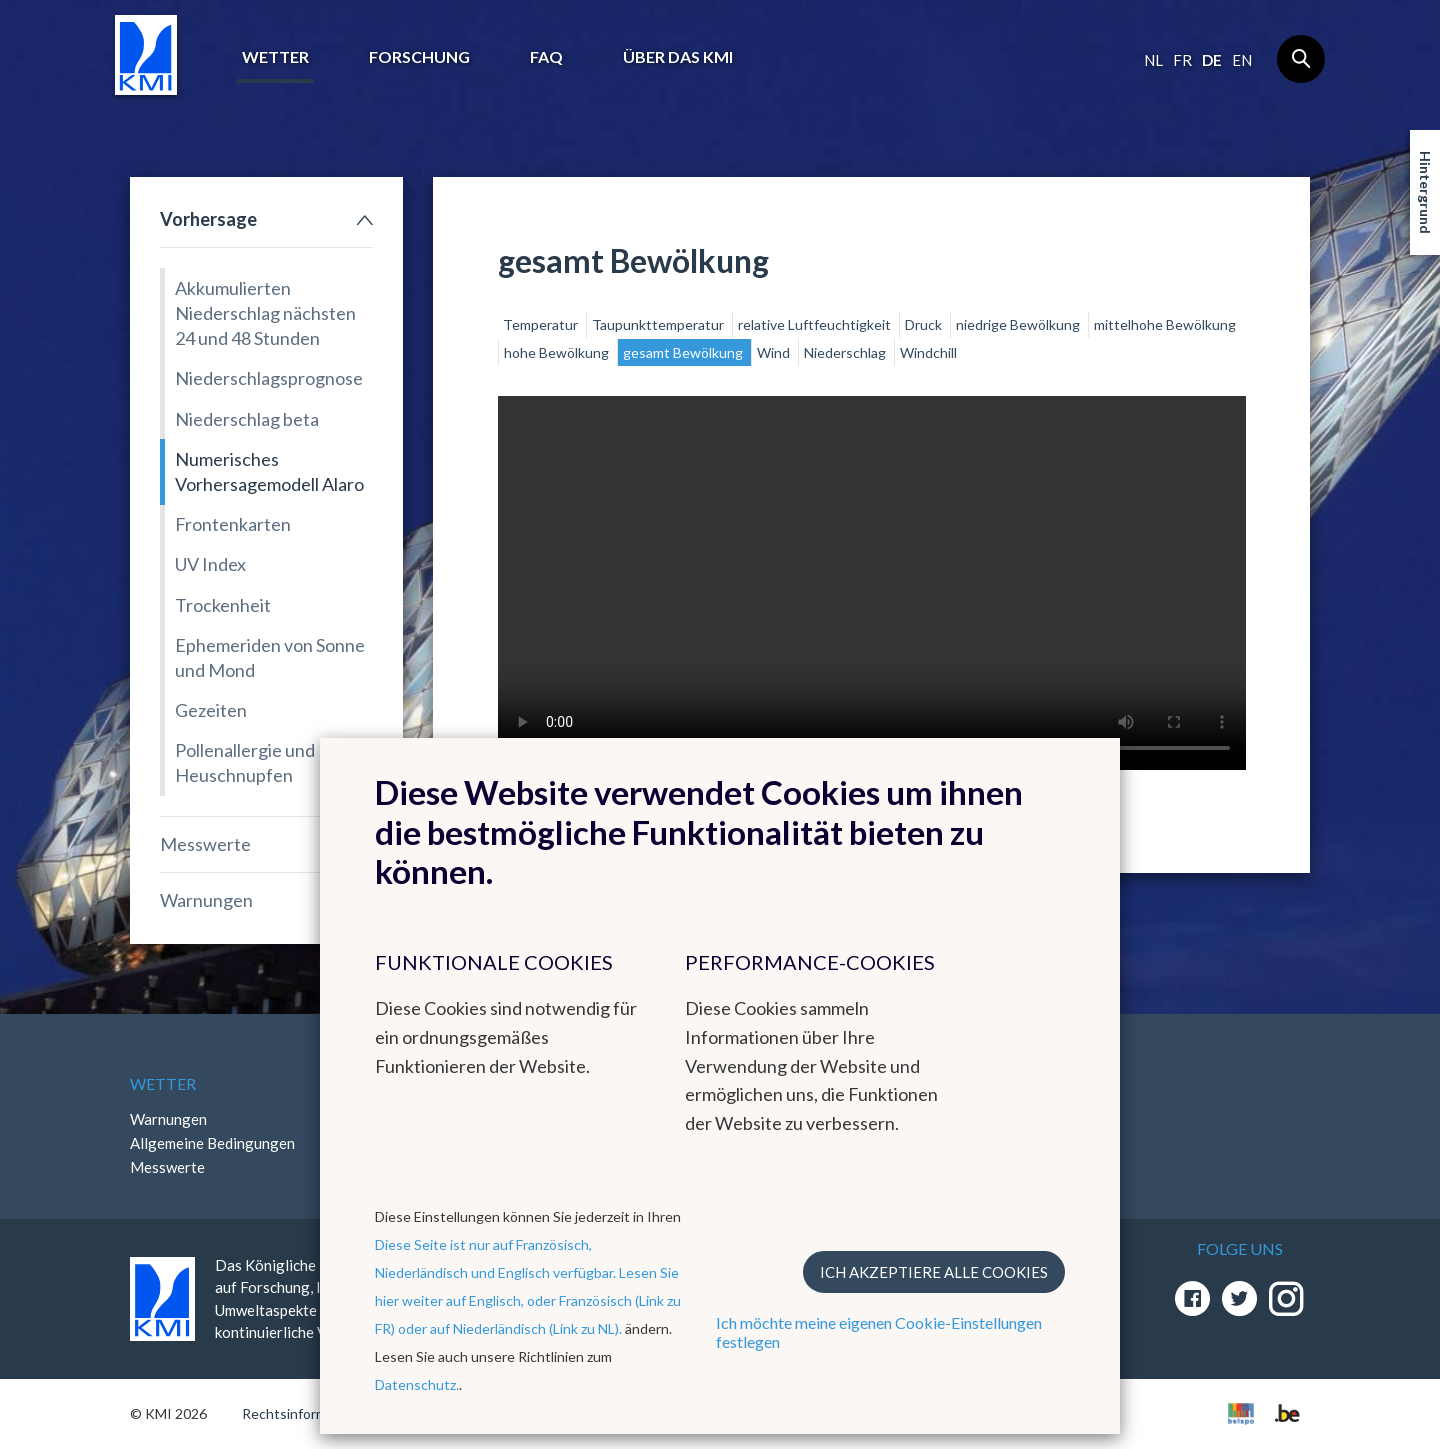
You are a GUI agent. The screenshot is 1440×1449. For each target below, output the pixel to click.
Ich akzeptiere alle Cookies (934, 1272)
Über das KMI (678, 56)
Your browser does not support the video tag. (872, 583)
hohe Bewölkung (558, 352)
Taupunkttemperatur (659, 324)
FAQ (546, 56)
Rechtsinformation (300, 1413)
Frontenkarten (233, 524)
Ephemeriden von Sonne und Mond (270, 657)
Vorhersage (208, 219)
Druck (925, 324)
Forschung (419, 56)
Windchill (928, 352)
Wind (775, 352)
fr (1182, 60)
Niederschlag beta (247, 419)
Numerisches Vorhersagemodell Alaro (269, 471)
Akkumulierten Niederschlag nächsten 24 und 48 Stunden (265, 313)
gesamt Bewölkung (684, 352)
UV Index (210, 564)
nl (1153, 60)
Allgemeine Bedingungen (212, 1143)
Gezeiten (211, 710)
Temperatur (542, 324)
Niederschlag (846, 352)
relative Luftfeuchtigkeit (816, 324)
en (1242, 60)
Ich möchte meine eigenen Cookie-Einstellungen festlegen (879, 1332)
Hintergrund (1425, 192)
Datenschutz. (417, 1384)
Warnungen (206, 900)
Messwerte (205, 844)
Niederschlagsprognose (269, 378)
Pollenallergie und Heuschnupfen (245, 762)
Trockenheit (223, 605)
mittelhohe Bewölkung (1165, 324)
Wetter (275, 56)
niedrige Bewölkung (1019, 324)
